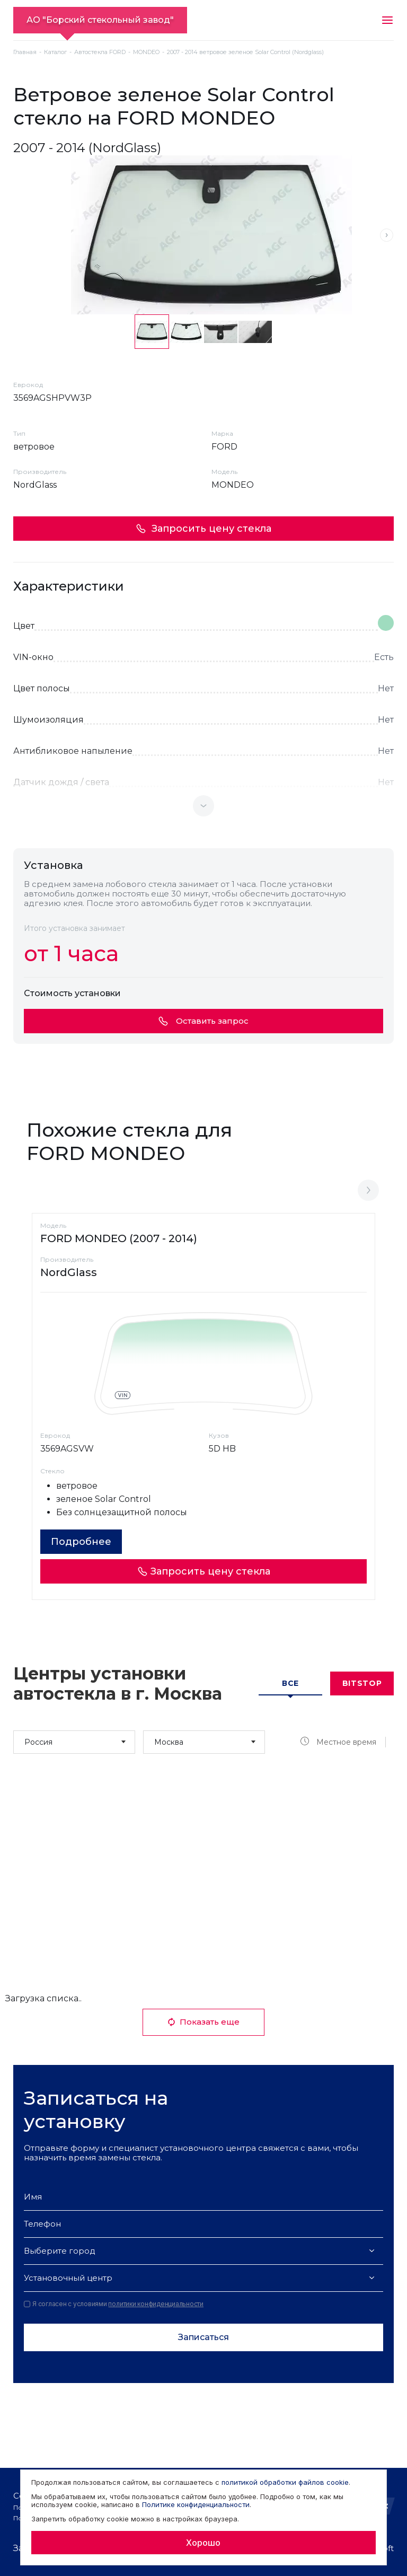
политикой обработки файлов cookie (285, 2482)
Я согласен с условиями (114, 2304)
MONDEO (146, 52)
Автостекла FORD (100, 52)
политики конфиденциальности (156, 2304)
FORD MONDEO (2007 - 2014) (118, 1238)
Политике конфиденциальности (196, 2504)
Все (290, 1683)
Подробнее (81, 1542)
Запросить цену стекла (203, 528)
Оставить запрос (203, 1021)
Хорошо (203, 2542)
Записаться (203, 2337)
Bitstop (362, 1683)
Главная (25, 52)
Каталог (55, 52)
